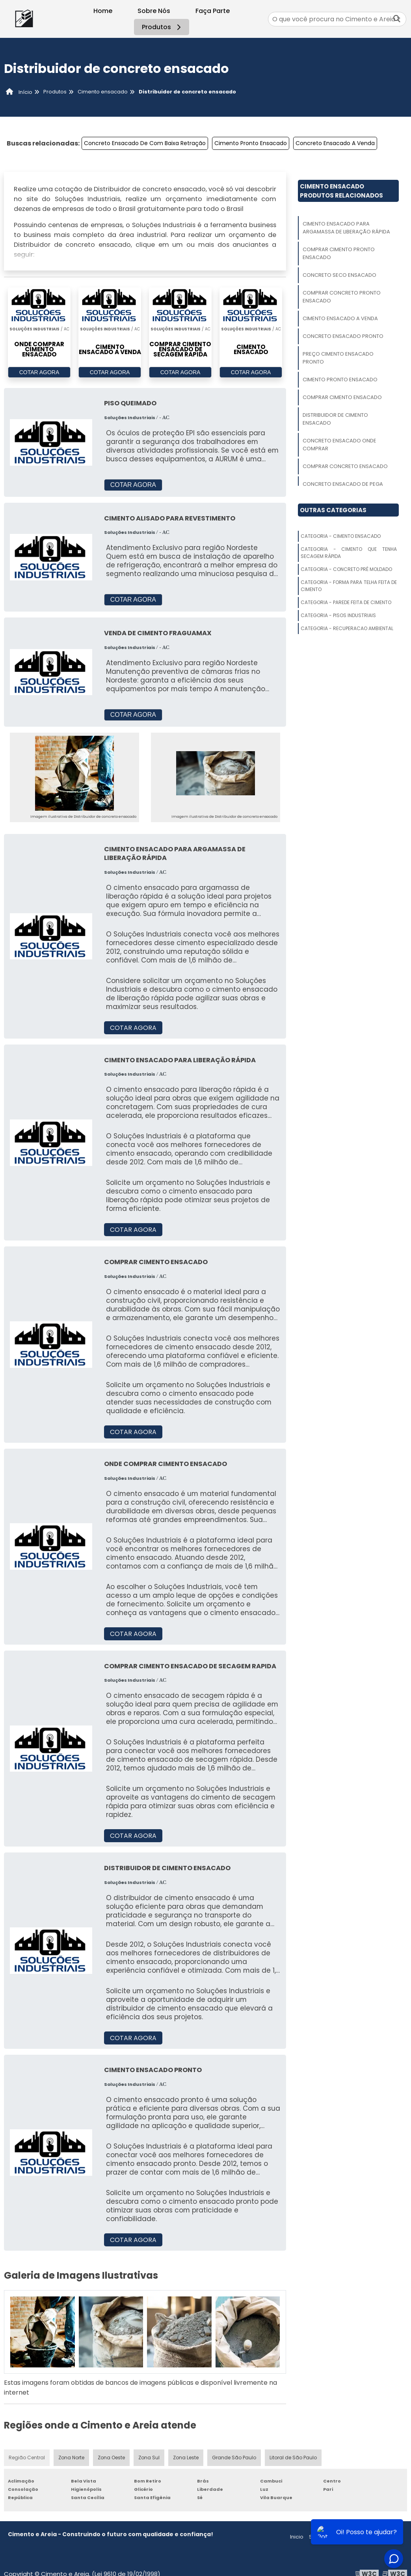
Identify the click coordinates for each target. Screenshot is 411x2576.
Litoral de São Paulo (293, 2457)
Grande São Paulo (234, 2457)
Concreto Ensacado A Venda (335, 143)
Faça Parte (212, 10)
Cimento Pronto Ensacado (250, 143)
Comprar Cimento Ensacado (342, 397)
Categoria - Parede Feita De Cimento (346, 602)
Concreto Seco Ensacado (339, 275)
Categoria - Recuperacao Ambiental (347, 628)
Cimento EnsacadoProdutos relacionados (341, 191)
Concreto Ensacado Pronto (343, 336)
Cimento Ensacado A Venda (340, 318)
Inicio (296, 2537)
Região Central (27, 2457)
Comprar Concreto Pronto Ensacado (342, 296)
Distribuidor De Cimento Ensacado (335, 419)
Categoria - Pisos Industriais (338, 615)
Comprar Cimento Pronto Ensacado (339, 253)
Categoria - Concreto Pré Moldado (346, 569)
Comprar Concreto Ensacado (345, 466)
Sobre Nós (154, 10)
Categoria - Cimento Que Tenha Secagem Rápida (349, 553)
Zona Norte (71, 2457)
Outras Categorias (333, 510)
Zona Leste (186, 2457)
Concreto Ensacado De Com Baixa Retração (145, 143)
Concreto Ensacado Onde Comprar (339, 444)
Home (102, 10)
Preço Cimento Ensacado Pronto (338, 358)
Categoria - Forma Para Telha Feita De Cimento (349, 586)
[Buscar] (396, 19)
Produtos (162, 27)
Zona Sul (149, 2457)
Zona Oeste (111, 2457)
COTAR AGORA (39, 372)
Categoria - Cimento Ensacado (341, 536)
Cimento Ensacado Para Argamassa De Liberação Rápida (346, 227)
